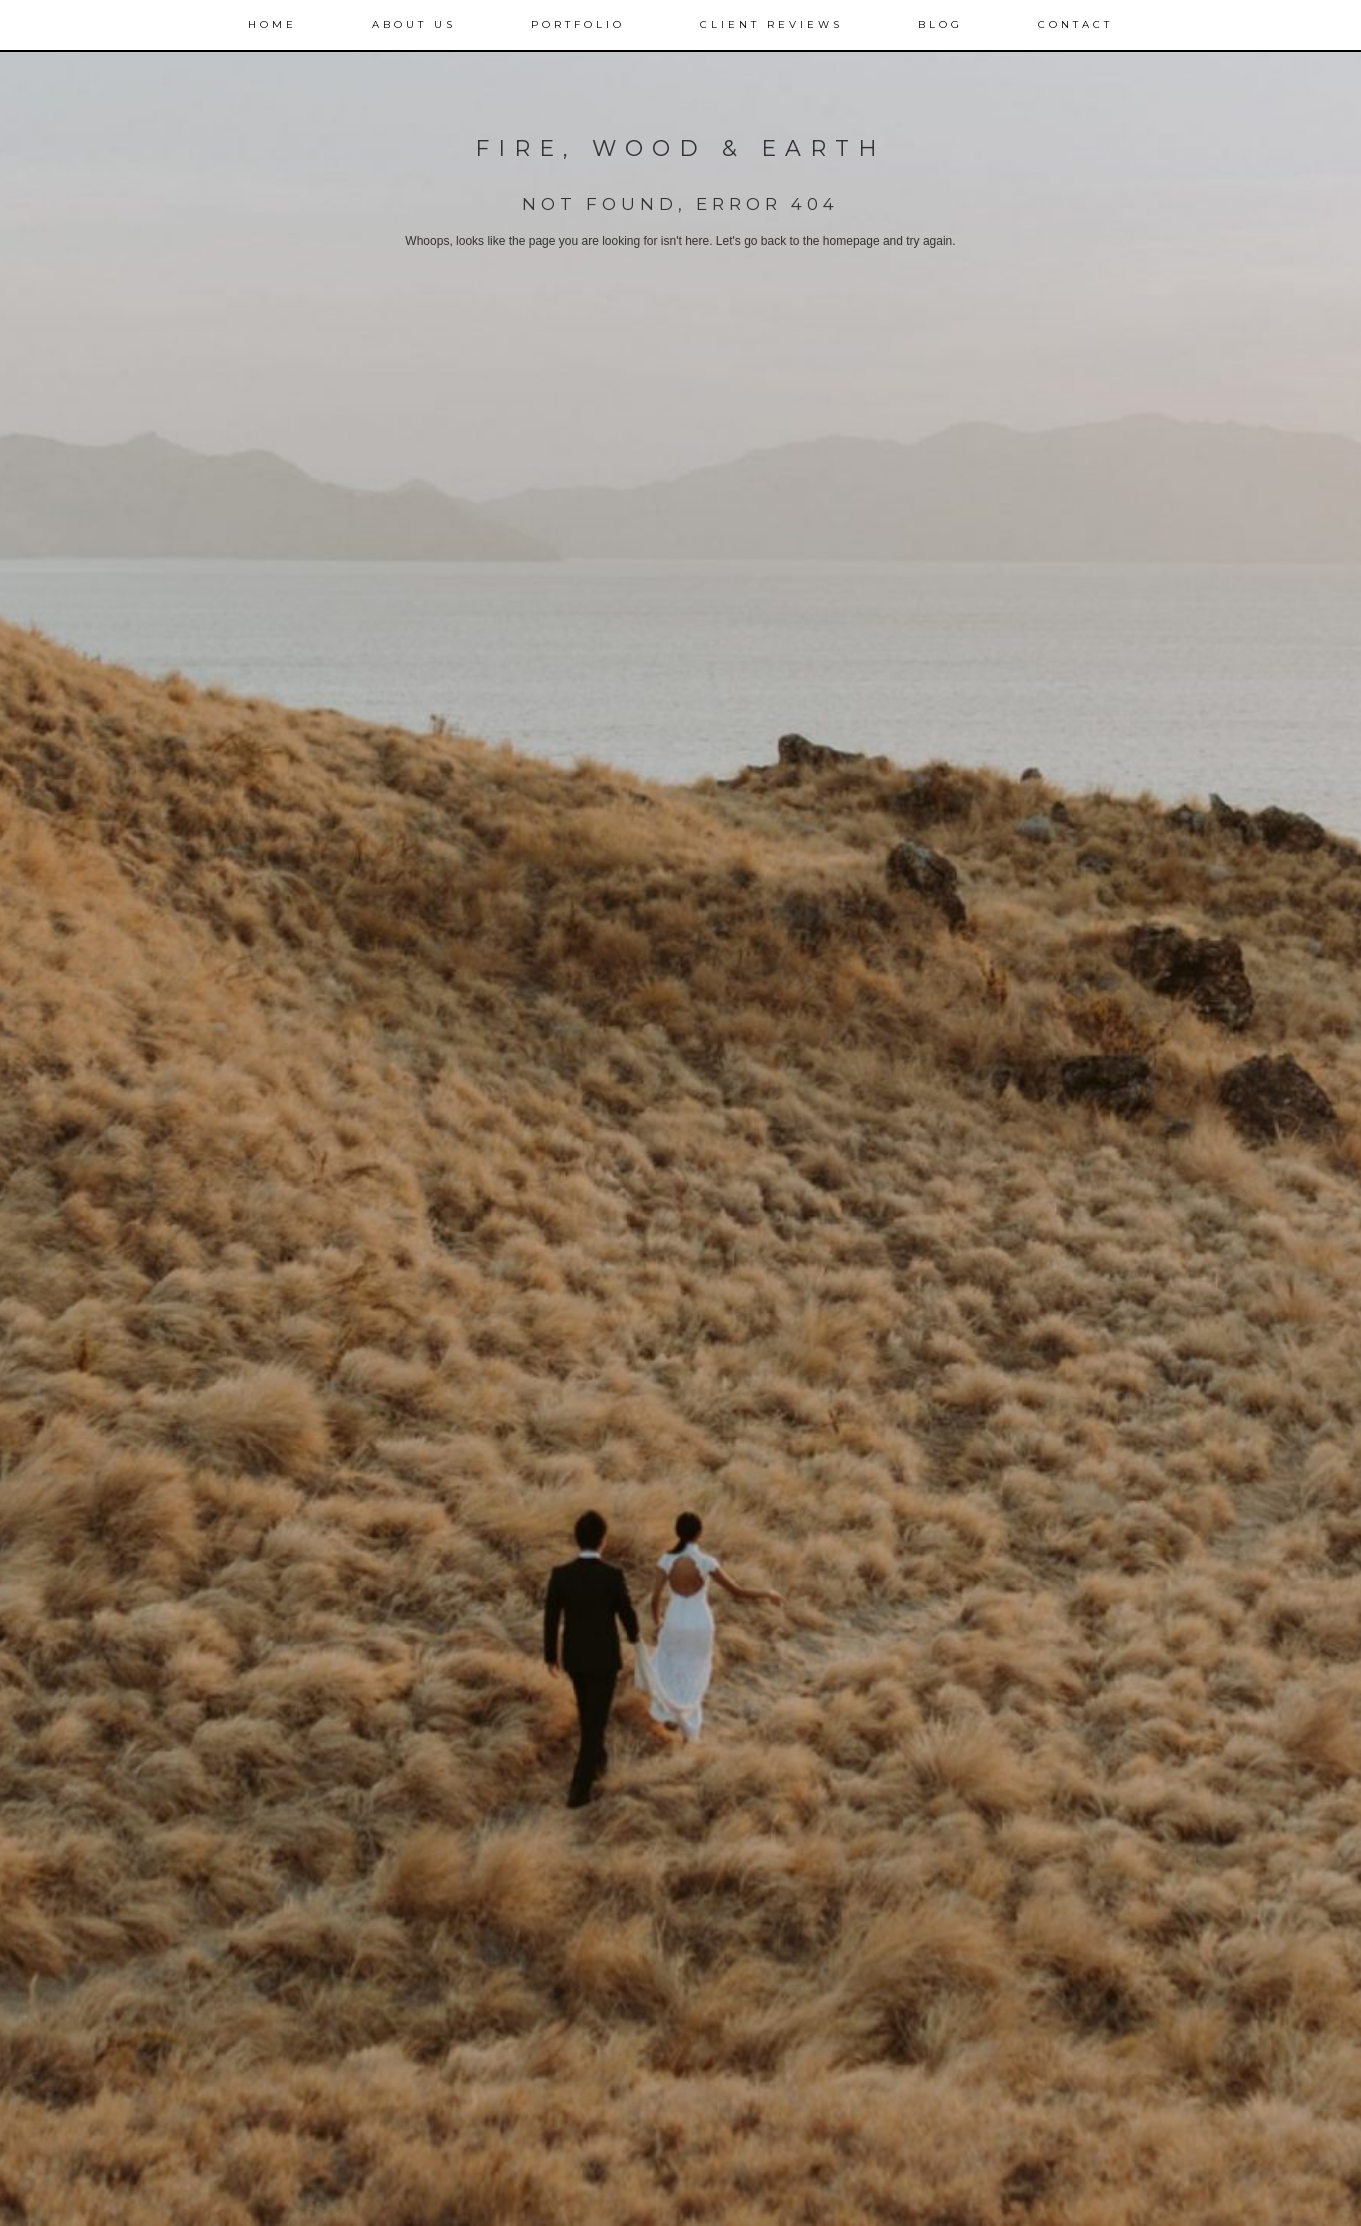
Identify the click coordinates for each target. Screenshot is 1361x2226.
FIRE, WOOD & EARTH (680, 148)
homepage (851, 241)
